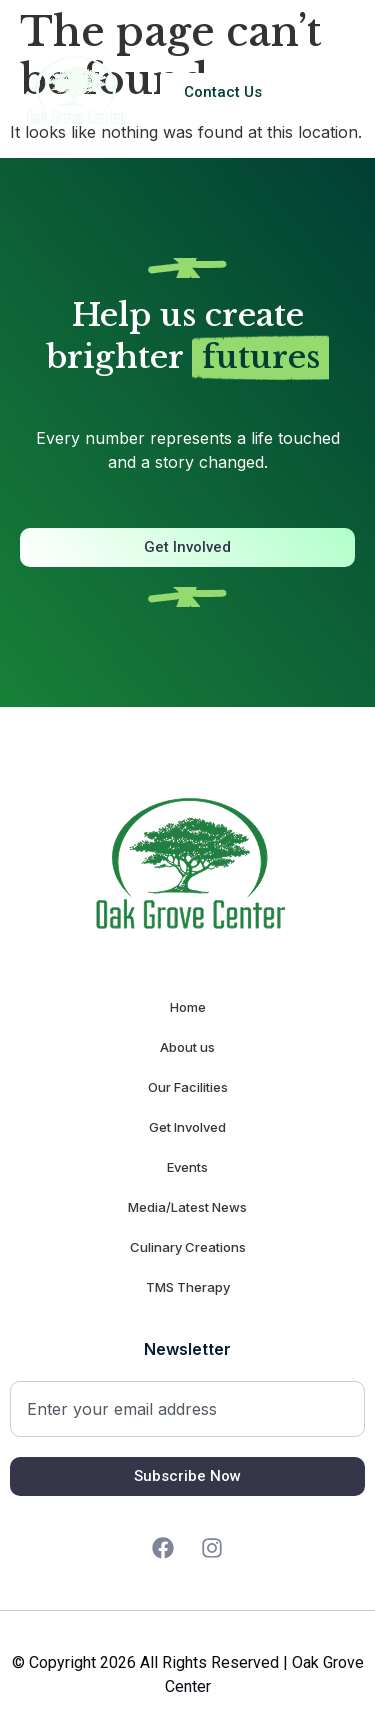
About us (187, 1047)
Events (187, 1167)
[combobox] (187, 1409)
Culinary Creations (188, 1247)
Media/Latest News (187, 1207)
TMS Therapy (188, 1287)
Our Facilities (188, 1087)
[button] (335, 92)
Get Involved (187, 1127)
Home (188, 1007)
